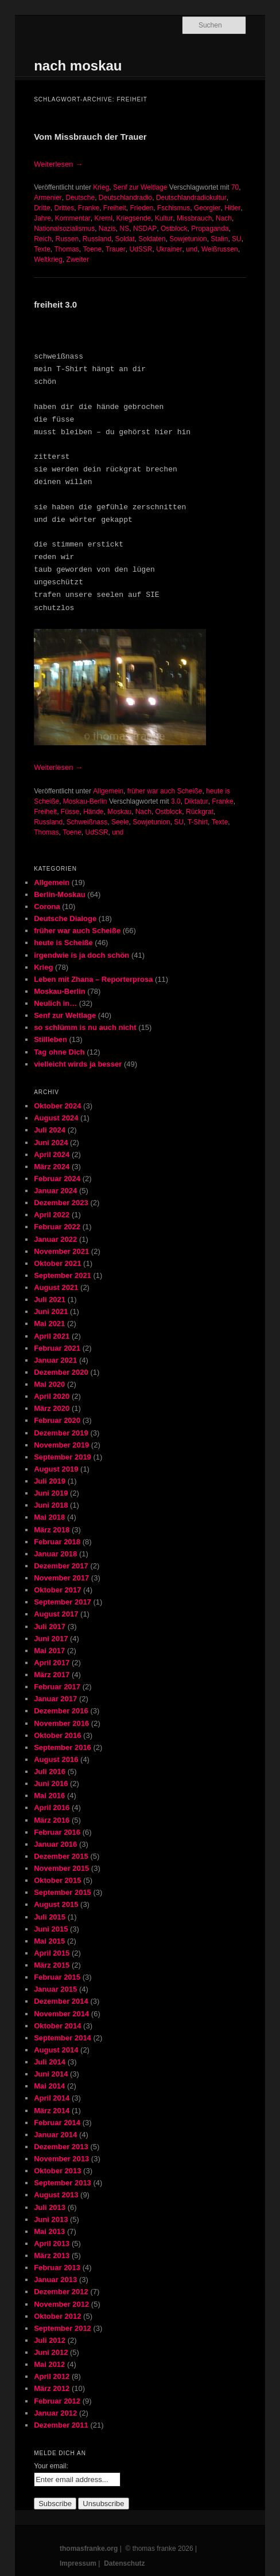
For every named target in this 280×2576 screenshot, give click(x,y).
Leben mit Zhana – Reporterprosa (93, 979)
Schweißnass (87, 822)
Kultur (164, 218)
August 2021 (56, 1287)
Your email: (51, 2466)
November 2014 (61, 2013)
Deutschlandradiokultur (191, 198)
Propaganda (209, 229)
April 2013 (51, 2243)
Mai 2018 (49, 1517)
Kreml (103, 218)
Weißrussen (219, 249)
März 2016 (51, 1820)
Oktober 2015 (57, 1880)
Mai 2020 (49, 1384)
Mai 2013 (49, 2231)
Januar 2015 (55, 1989)
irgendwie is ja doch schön (81, 955)
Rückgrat (199, 812)
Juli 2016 (49, 1771)
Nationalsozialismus (64, 229)
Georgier (207, 208)
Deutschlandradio (125, 198)
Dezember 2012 (61, 2291)
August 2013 (56, 2194)
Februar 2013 (57, 2267)
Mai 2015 (49, 1941)
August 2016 (56, 1759)
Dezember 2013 (61, 2146)
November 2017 (61, 1578)
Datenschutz (124, 2563)
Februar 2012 (57, 2401)
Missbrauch (194, 218)
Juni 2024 (51, 1142)
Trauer (116, 249)
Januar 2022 (55, 1239)
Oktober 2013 (57, 2170)
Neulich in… (55, 1003)
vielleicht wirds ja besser (78, 1064)
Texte (42, 249)
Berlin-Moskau (59, 894)
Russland (97, 239)
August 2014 (56, 2050)
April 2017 (51, 1662)
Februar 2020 (57, 1420)
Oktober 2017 (57, 1590)
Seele (120, 822)
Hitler (232, 208)
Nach (224, 218)
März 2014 (51, 2110)
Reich (43, 239)
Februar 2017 (57, 1686)
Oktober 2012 (57, 2316)
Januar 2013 (55, 2279)
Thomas (66, 249)
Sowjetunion (188, 239)
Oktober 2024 (57, 1106)
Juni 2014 (51, 2074)
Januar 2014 (55, 2134)
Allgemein (108, 791)
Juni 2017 (51, 1638)
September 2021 (62, 1275)
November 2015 (61, 1868)
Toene (92, 249)
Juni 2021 (51, 1311)
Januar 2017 (55, 1698)
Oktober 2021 (57, 1263)
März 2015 (51, 1965)
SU (237, 239)
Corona (47, 906)
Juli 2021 (49, 1299)
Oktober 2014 (57, 2026)
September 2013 (62, 2182)
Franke (88, 208)
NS (125, 229)
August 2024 (56, 1118)
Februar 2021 (57, 1348)
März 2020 (51, 1408)
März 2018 (51, 1529)
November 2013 (61, 2158)
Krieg (101, 187)
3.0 (176, 801)
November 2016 (61, 1723)
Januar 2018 (55, 1553)
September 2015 (62, 1892)
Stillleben (50, 1039)
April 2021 (51, 1336)
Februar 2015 (57, 1977)
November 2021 (61, 1251)
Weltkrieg (48, 259)
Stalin (219, 239)
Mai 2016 (49, 1795)
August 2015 (56, 1904)
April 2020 (51, 1396)
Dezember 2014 (61, 2001)
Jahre (42, 218)
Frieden (142, 208)
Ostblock (174, 229)
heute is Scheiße (63, 942)
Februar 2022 (57, 1226)
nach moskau (78, 65)
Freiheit (114, 208)
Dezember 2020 (61, 1372)
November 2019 (61, 1445)
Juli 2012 (49, 2340)
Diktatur (196, 801)
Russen (67, 239)
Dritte (42, 208)
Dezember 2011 (61, 2425)
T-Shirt (198, 822)
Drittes (64, 208)
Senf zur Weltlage (140, 187)
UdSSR (140, 249)
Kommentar (73, 218)
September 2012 (62, 2328)
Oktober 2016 (57, 1735)
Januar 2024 (55, 1190)
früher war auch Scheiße (165, 791)
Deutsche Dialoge (65, 918)
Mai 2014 (49, 2086)
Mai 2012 (49, 2364)
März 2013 (51, 2255)
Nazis (107, 229)
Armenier (48, 198)
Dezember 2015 (61, 1856)
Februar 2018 (57, 1541)
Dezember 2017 (61, 1566)
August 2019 (56, 1469)
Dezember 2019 (61, 1433)
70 (235, 187)
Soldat (125, 239)
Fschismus (173, 208)
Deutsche (80, 198)
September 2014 (62, 2038)
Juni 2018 (51, 1505)
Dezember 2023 (61, 1202)
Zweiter (78, 259)
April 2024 (51, 1154)
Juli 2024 (49, 1130)
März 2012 (51, 2388)
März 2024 (51, 1166)
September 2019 (62, 1457)
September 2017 (62, 1602)
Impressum (78, 2563)
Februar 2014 (57, 2122)
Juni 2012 (51, 2352)
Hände (93, 812)
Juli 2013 (49, 2207)
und (191, 249)
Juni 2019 (51, 1493)
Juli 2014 (49, 2062)
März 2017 (51, 1674)
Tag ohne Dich (59, 1052)
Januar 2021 (55, 1360)
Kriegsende (133, 218)
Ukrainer (169, 249)
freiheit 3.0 (55, 304)
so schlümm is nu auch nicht (85, 1027)
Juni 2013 (51, 2219)
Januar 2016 (55, 1844)
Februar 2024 (57, 1178)
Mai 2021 (49, 1323)
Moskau (119, 812)
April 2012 (51, 2376)
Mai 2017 (49, 1650)
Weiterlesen (58, 164)
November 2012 (61, 2304)
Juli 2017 (49, 1626)
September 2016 (62, 1747)
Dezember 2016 (61, 1710)
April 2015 (51, 1953)
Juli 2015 (49, 1917)
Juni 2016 (51, 1783)
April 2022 (51, 1214)
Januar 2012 (55, 2413)
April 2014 (51, 2098)
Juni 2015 (51, 1929)
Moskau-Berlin (85, 801)
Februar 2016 (57, 1832)
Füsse (70, 812)
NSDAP (145, 229)
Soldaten (151, 239)
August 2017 (56, 1614)
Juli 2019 (49, 1481)
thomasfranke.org (89, 2548)
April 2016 (51, 1807)
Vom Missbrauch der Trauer (90, 136)
